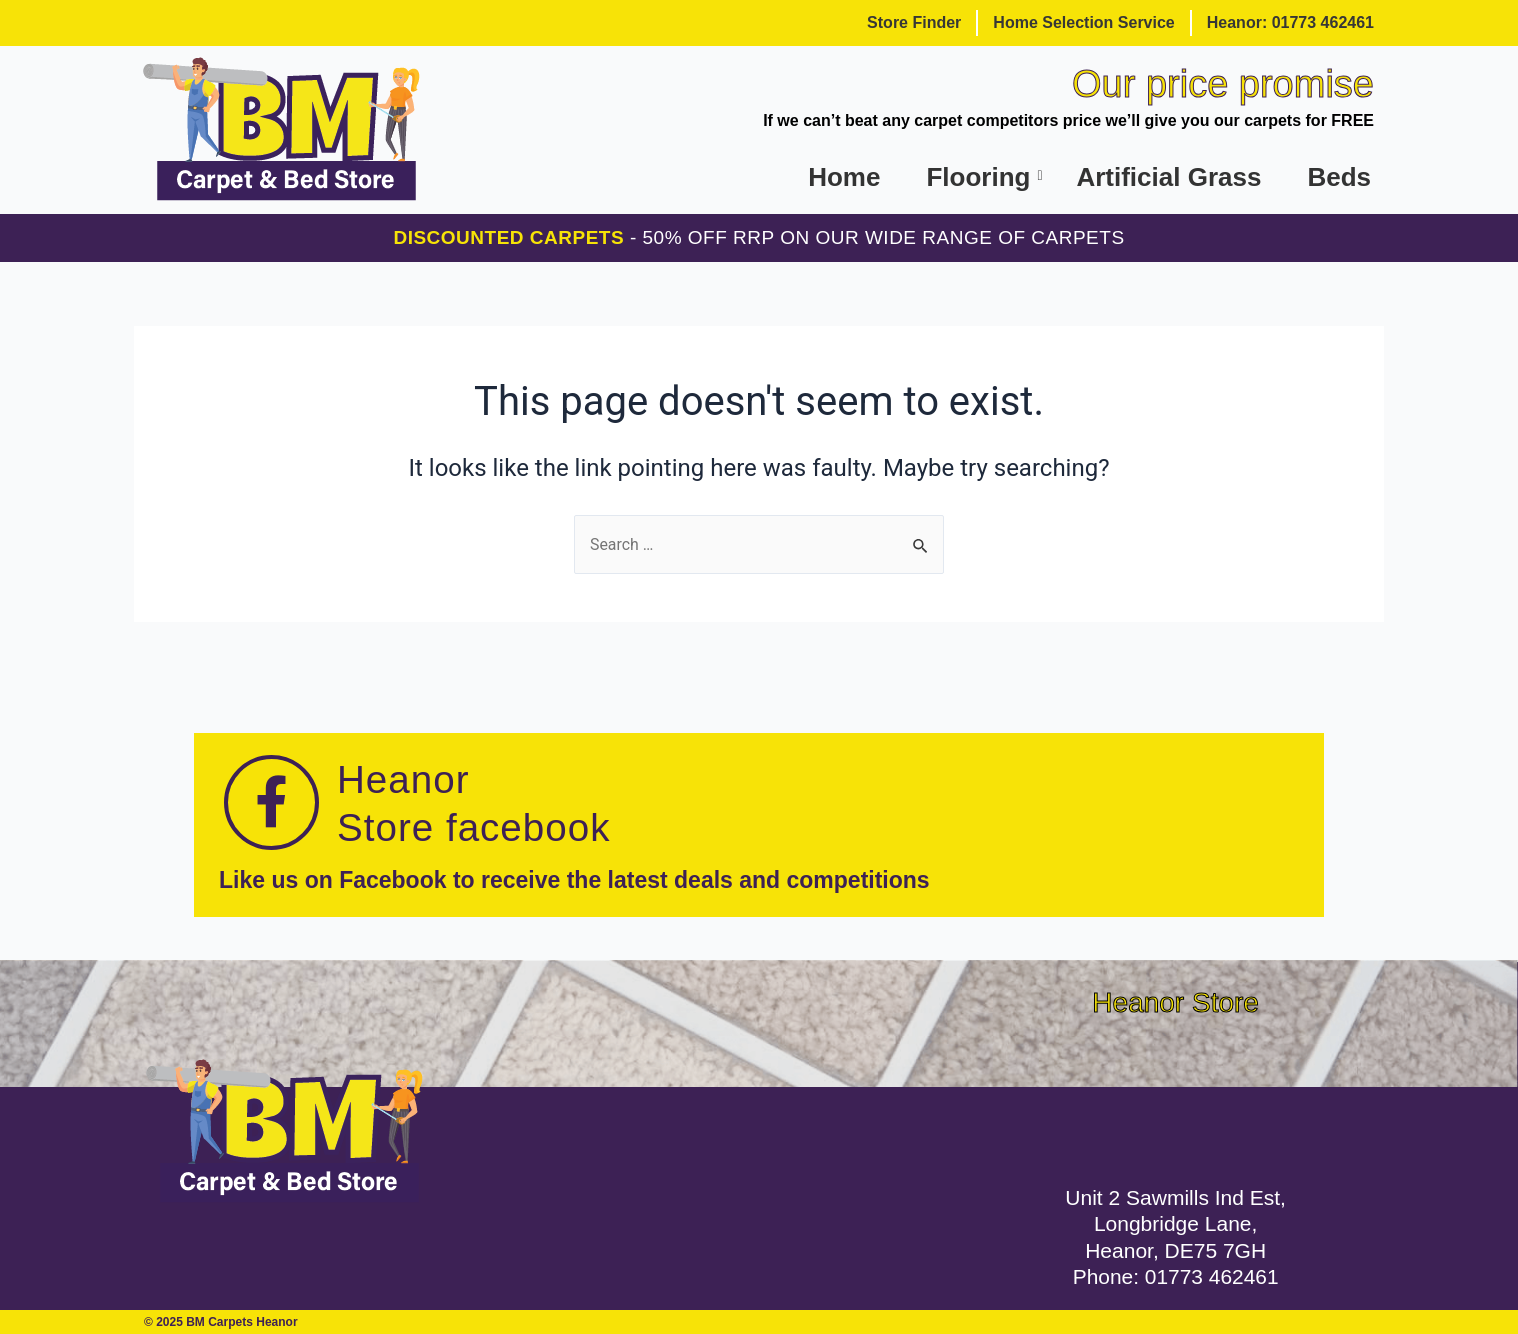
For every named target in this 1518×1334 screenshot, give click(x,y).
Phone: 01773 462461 (1175, 1276)
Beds (1339, 177)
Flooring (979, 177)
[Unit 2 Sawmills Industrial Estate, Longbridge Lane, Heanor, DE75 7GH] (1176, 1095)
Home (844, 177)
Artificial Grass (1168, 177)
